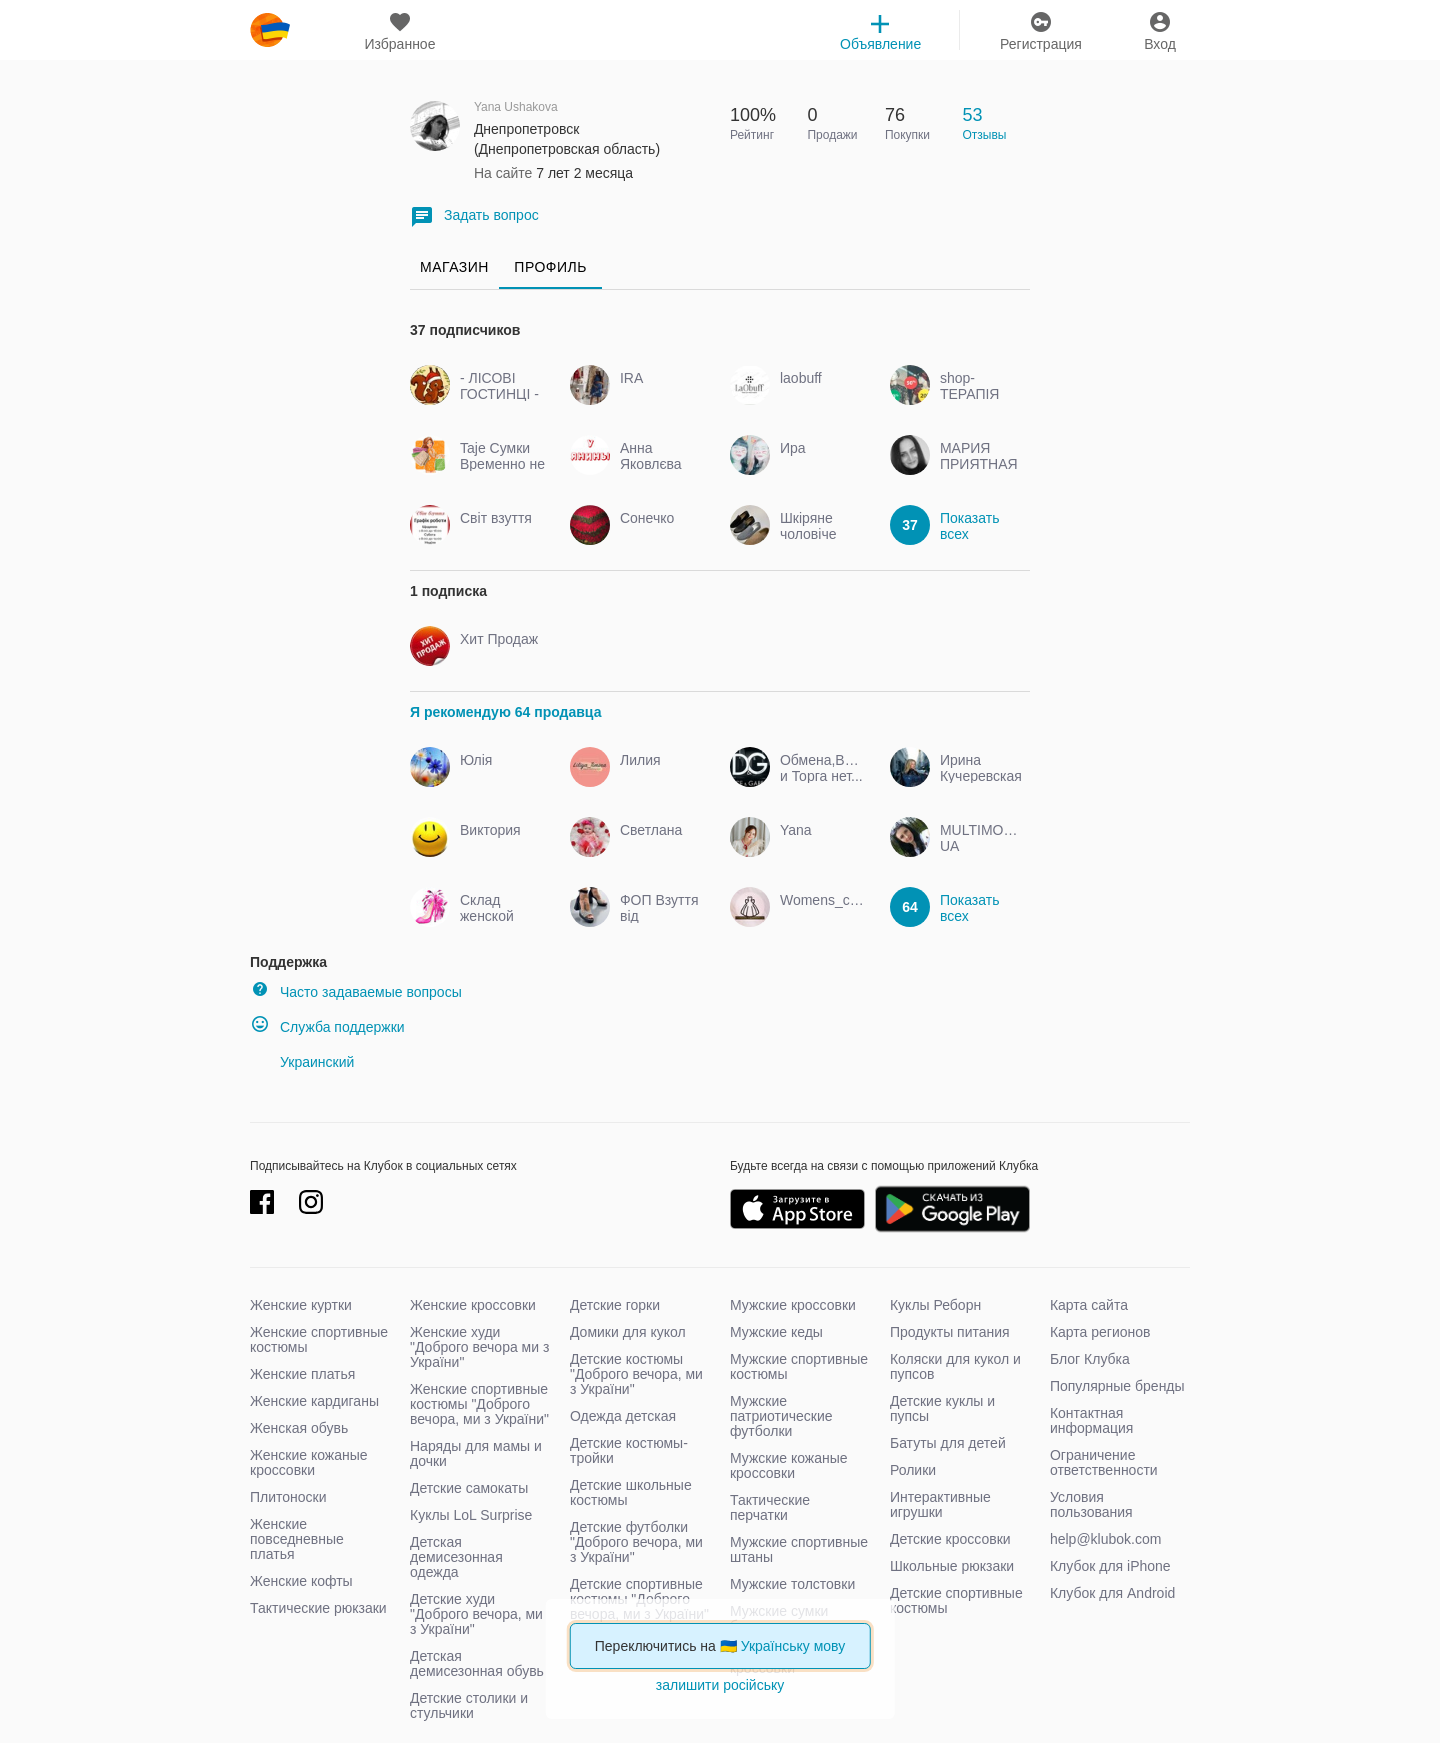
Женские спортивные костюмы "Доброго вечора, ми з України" (479, 1404)
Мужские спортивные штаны (799, 1549)
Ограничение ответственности (1104, 1462)
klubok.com (270, 30)
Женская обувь (299, 1428)
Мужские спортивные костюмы (799, 1366)
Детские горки (615, 1305)
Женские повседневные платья (297, 1539)
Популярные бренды (1117, 1386)
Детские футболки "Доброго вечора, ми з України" (636, 1542)
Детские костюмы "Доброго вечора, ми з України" (636, 1374)
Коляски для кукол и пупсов (955, 1366)
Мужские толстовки (792, 1584)
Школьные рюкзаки (952, 1566)
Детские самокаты (469, 1488)
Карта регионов (1100, 1332)
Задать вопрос (474, 216)
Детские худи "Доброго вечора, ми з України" (476, 1614)
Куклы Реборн (935, 1305)
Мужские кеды (776, 1332)
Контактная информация (1091, 1420)
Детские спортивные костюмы (956, 1600)
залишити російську (720, 1685)
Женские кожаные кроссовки (309, 1462)
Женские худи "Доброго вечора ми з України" (479, 1347)
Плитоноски (288, 1497)
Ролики (913, 1470)
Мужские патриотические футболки (781, 1416)
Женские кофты (301, 1581)
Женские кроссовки (473, 1305)
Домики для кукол (628, 1332)
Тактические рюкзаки (318, 1608)
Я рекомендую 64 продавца (505, 712)
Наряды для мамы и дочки (476, 1453)
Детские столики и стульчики (469, 1705)
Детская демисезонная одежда (456, 1557)
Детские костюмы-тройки (629, 1450)
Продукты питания (950, 1332)
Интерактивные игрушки (940, 1504)
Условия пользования (1091, 1504)
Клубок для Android (1112, 1593)
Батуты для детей (948, 1443)
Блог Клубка (1090, 1359)
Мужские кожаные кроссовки (789, 1465)
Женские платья (302, 1374)
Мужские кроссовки (793, 1305)
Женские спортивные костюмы (319, 1339)
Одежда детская (623, 1416)
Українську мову (793, 1646)
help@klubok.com (1106, 1539)
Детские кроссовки (950, 1539)
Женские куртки (301, 1305)
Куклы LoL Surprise (471, 1515)
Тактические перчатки (770, 1507)
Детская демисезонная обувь (477, 1663)
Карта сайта (1089, 1305)
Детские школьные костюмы (631, 1492)
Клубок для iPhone (1110, 1566)
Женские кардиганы (314, 1401)
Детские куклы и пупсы (942, 1408)
